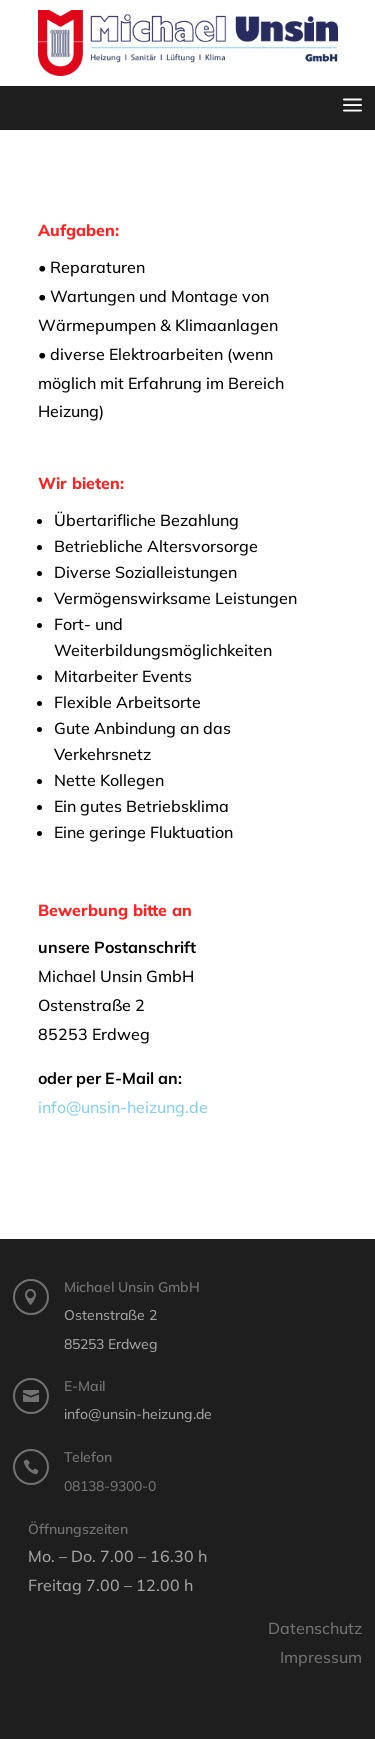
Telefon (88, 1457)
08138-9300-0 (110, 1486)
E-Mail (84, 1386)
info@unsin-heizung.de (123, 1107)
